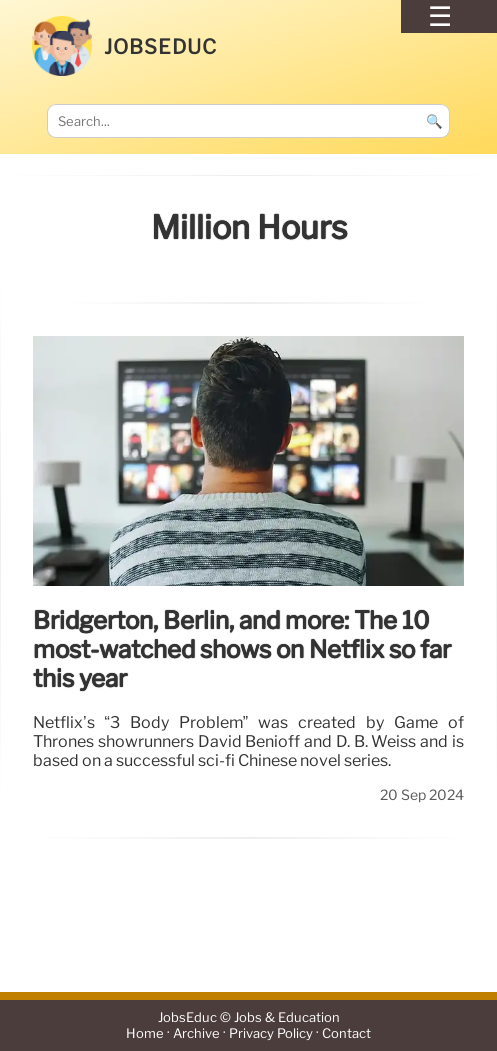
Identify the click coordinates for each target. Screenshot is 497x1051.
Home (145, 1033)
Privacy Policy (271, 1033)
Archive (196, 1033)
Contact (346, 1033)
